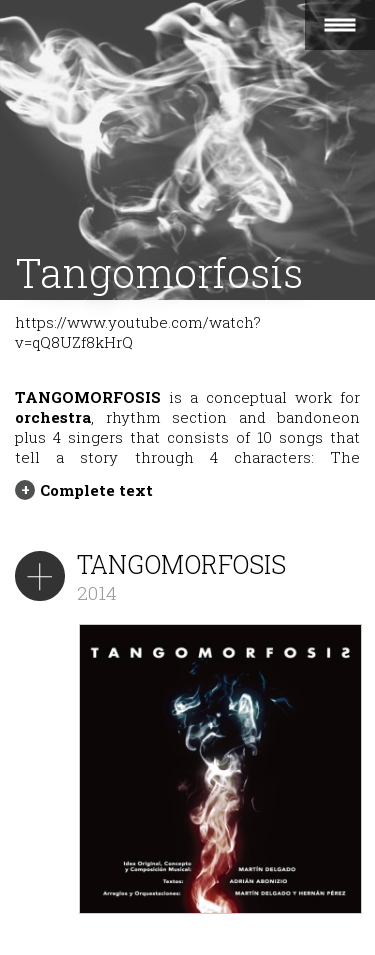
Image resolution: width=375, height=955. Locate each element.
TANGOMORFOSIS (181, 564)
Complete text (96, 490)
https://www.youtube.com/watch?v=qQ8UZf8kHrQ (138, 332)
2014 (97, 592)
